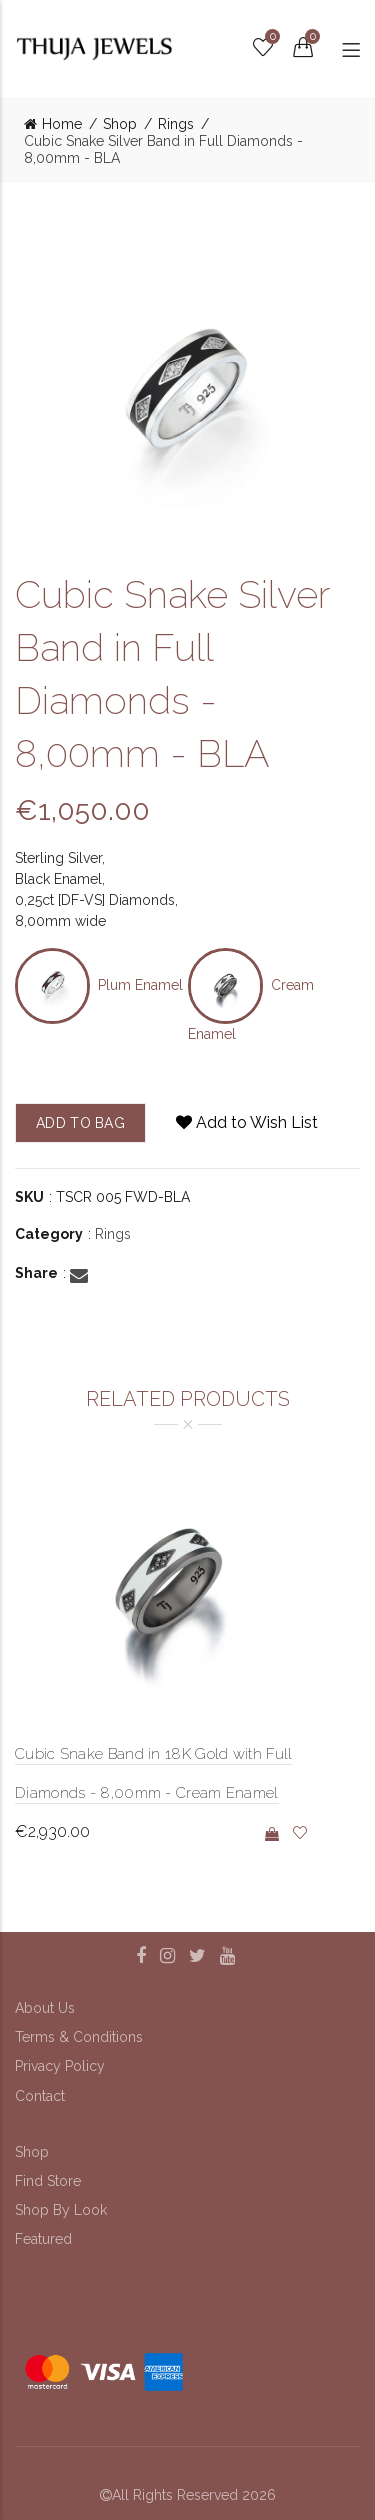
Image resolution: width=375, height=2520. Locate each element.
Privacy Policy (60, 2066)
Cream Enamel (251, 995)
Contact (40, 2096)
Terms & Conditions (79, 2037)
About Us (45, 2008)
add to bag (80, 1123)
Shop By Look (61, 2210)
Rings (176, 124)
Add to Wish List (247, 1122)
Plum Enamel (99, 986)
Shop (120, 124)
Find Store (48, 2181)
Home (62, 124)
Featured (43, 2239)
